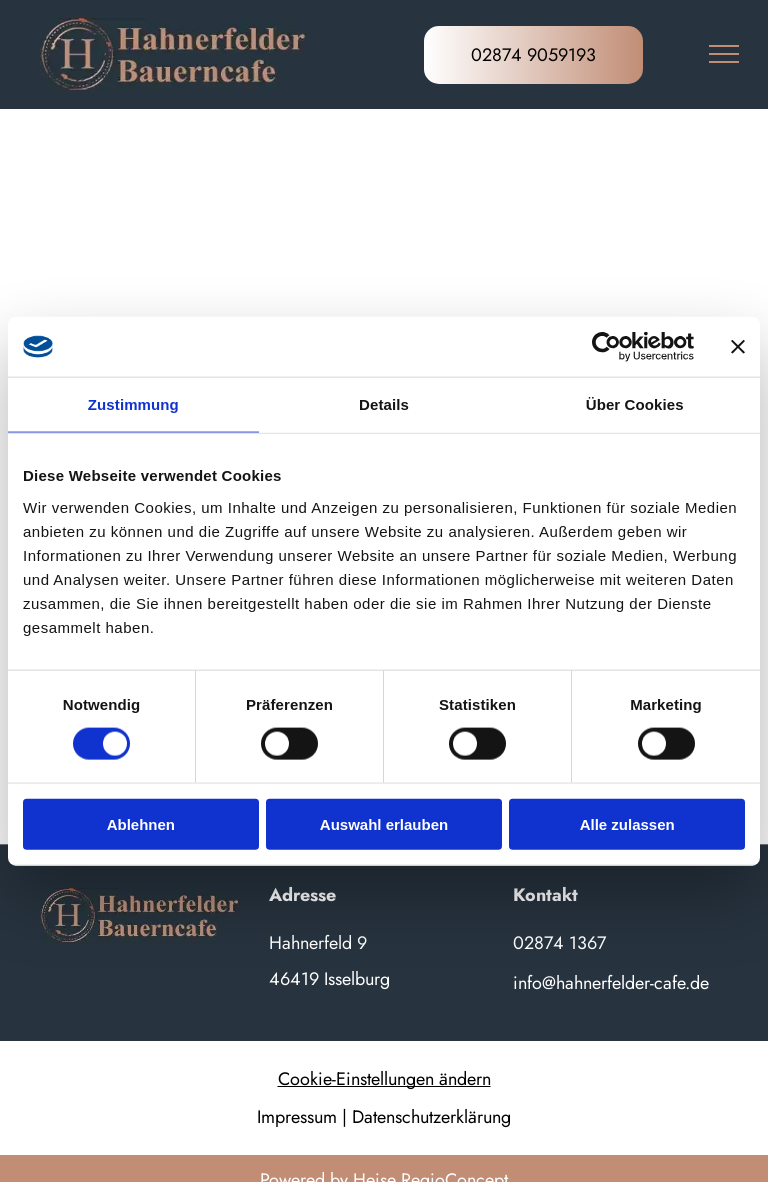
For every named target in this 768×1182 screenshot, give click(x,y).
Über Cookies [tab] (635, 404)
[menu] (724, 54)
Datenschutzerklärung (431, 1117)
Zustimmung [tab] (133, 404)
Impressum (297, 1117)
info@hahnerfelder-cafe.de (611, 983)
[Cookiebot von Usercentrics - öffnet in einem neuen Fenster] (606, 347)
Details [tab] (384, 404)
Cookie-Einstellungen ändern (384, 1079)
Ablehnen (141, 823)
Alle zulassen (627, 823)
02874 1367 (559, 943)
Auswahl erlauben (384, 823)
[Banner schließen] (738, 347)
